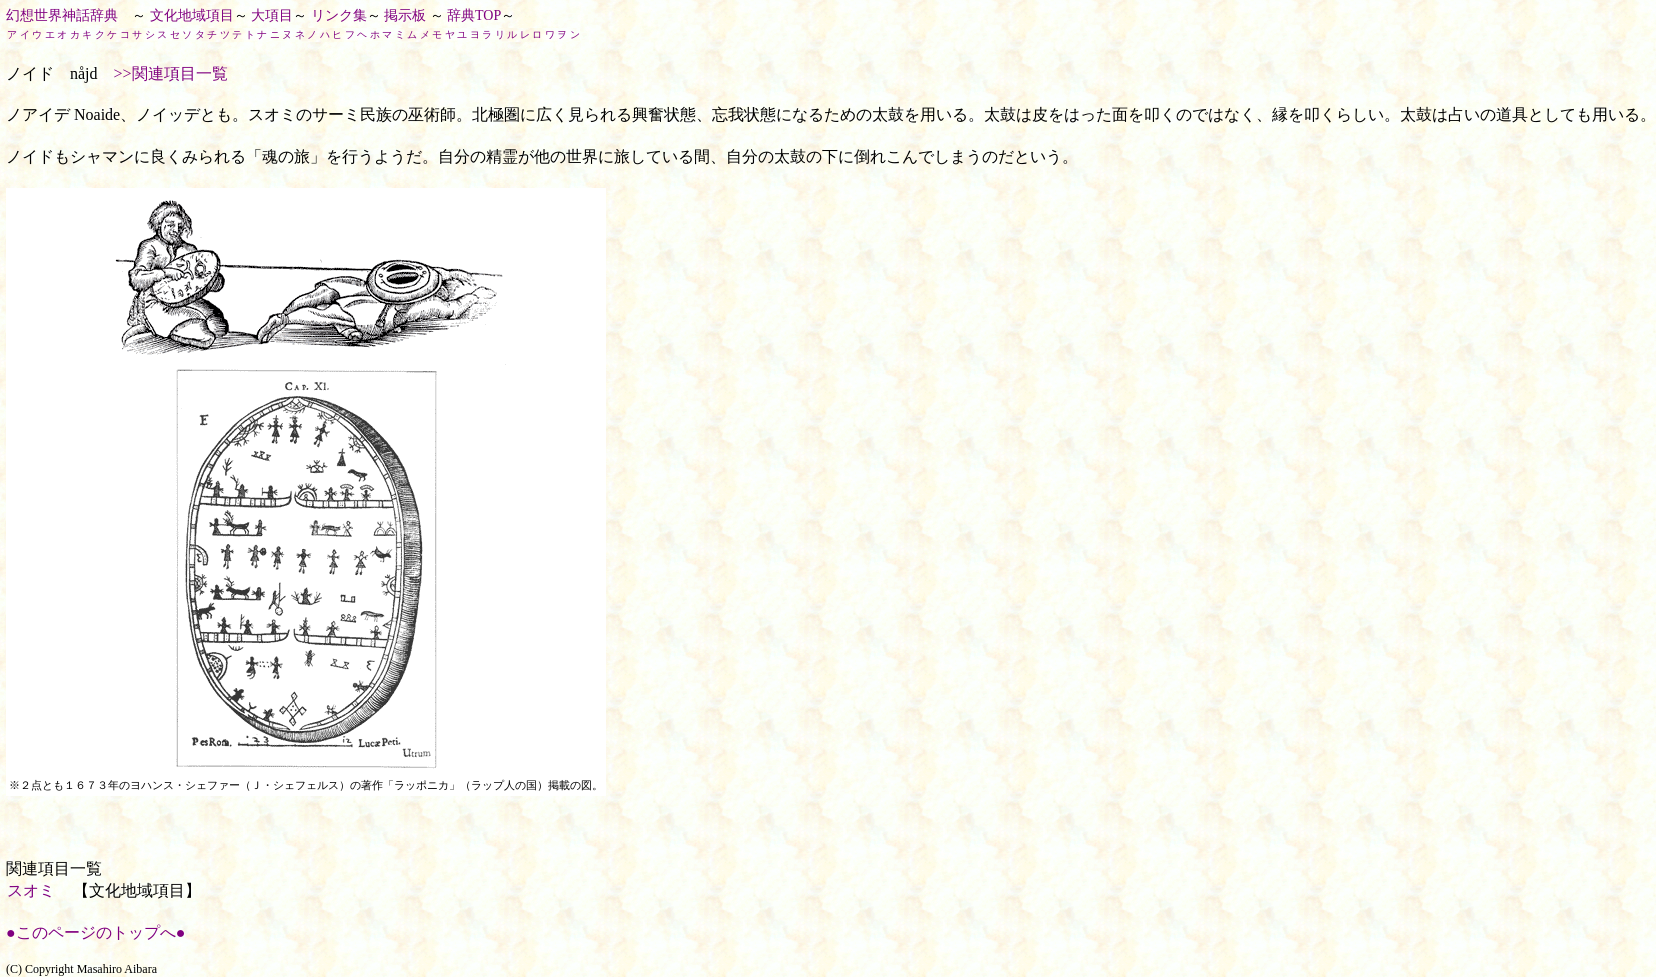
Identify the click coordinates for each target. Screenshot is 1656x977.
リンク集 (339, 15)
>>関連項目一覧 (171, 73)
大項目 (272, 15)
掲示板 (405, 15)
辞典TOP (474, 15)
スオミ (31, 890)
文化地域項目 (192, 15)
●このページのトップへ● (95, 932)
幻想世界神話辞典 (62, 15)
